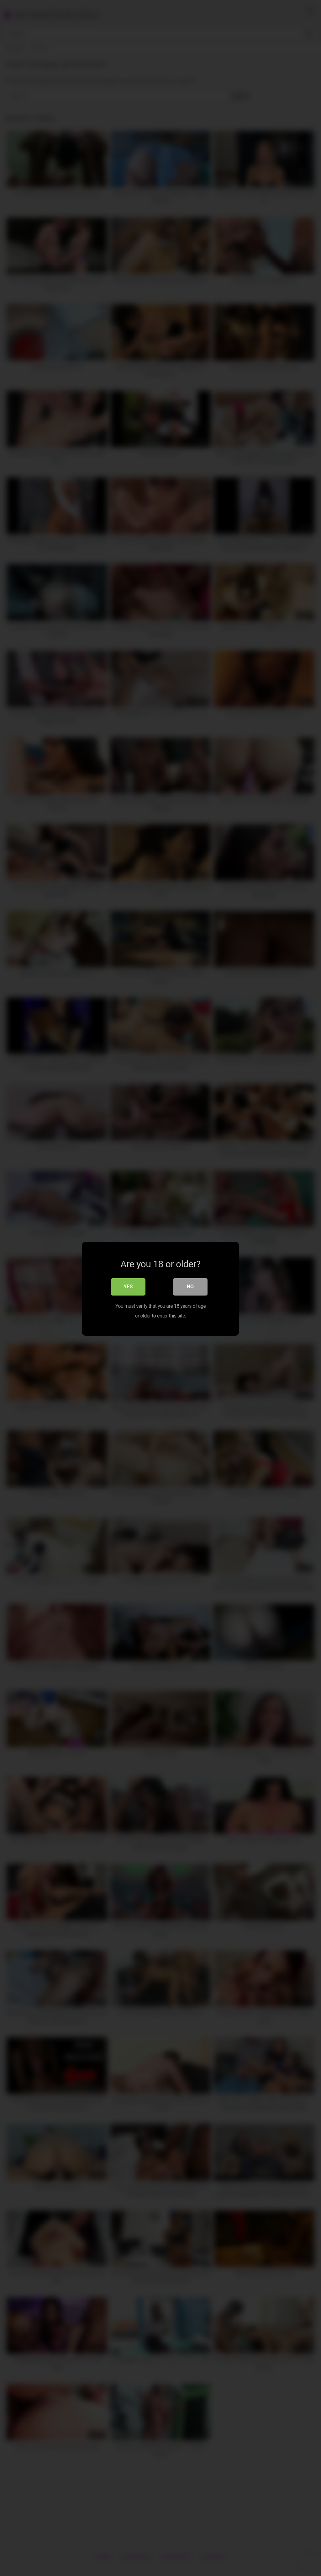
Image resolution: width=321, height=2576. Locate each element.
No (190, 1286)
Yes (128, 1286)
